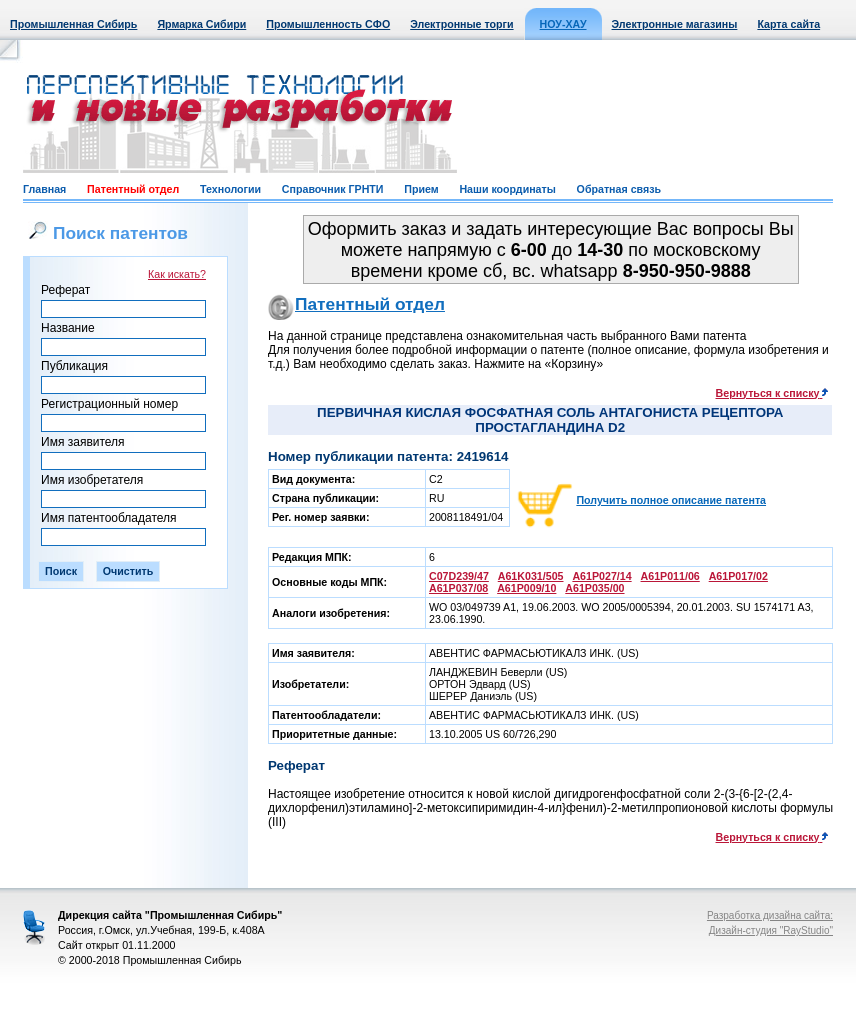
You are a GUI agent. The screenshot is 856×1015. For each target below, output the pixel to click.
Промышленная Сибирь (73, 24)
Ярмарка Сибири (201, 24)
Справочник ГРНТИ (333, 189)
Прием (421, 189)
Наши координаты (507, 189)
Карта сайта (788, 24)
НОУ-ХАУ (563, 24)
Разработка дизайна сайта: (770, 915)
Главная (44, 189)
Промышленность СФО (328, 24)
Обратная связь (619, 189)
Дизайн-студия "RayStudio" (771, 930)
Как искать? (177, 274)
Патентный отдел (133, 189)
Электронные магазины (675, 24)
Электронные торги (461, 24)
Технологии (230, 189)
